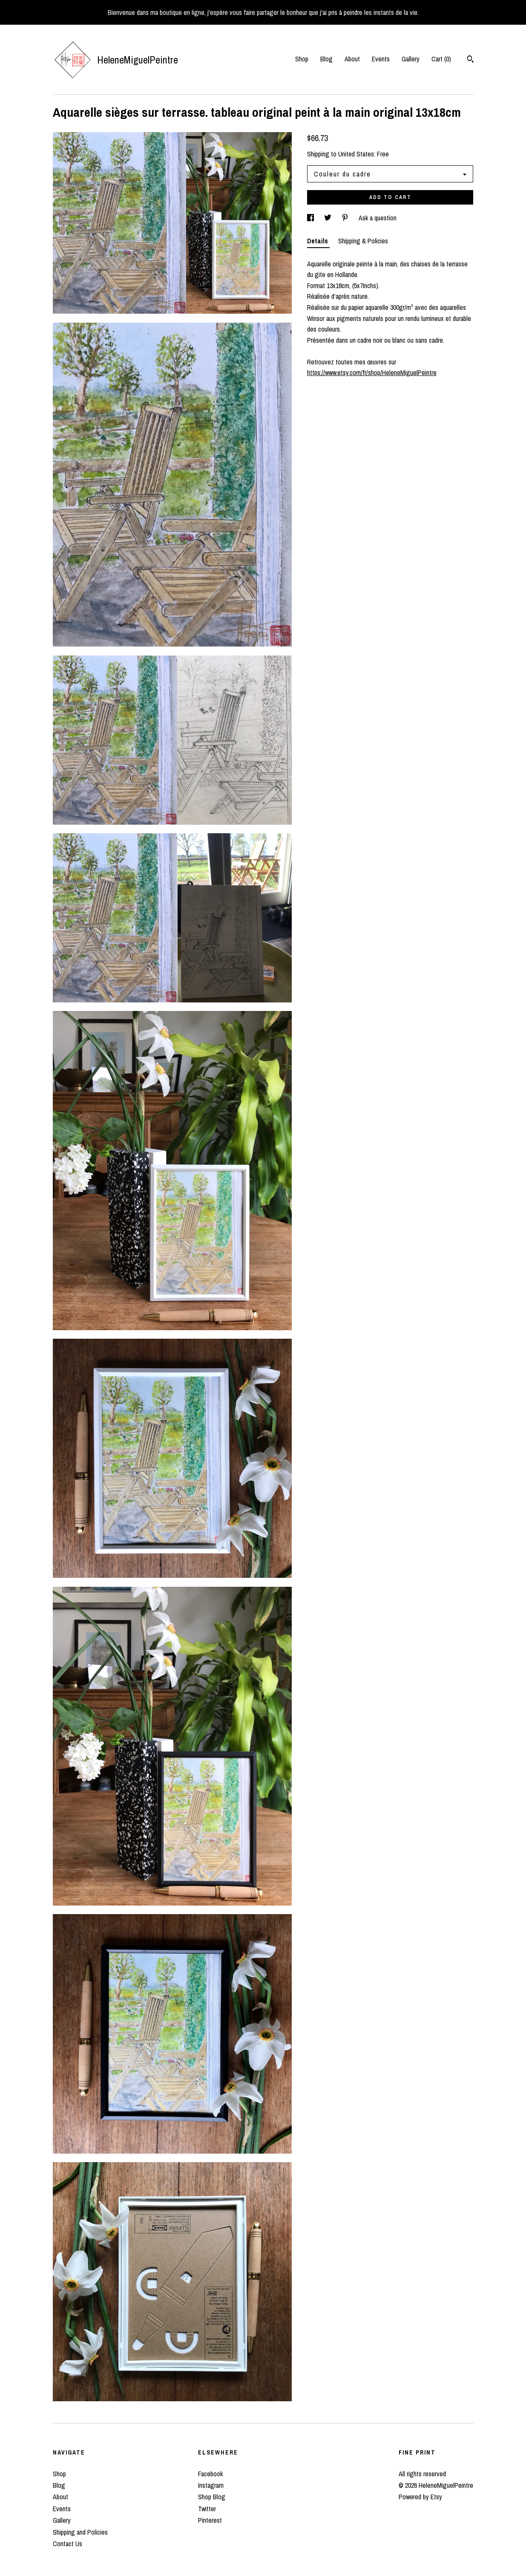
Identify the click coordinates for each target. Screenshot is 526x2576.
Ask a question (378, 217)
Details (318, 240)
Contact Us (67, 2543)
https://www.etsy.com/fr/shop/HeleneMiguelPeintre (372, 372)
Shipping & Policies (363, 240)
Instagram (211, 2485)
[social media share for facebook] (311, 217)
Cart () (441, 59)
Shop (301, 59)
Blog (326, 59)
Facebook (210, 2473)
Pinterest (210, 2520)
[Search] (470, 60)
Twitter (207, 2508)
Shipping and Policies (80, 2532)
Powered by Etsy (420, 2496)
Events (381, 59)
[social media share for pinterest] (346, 217)
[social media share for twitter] (328, 217)
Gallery (411, 59)
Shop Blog (211, 2496)
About (352, 59)
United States (356, 154)
